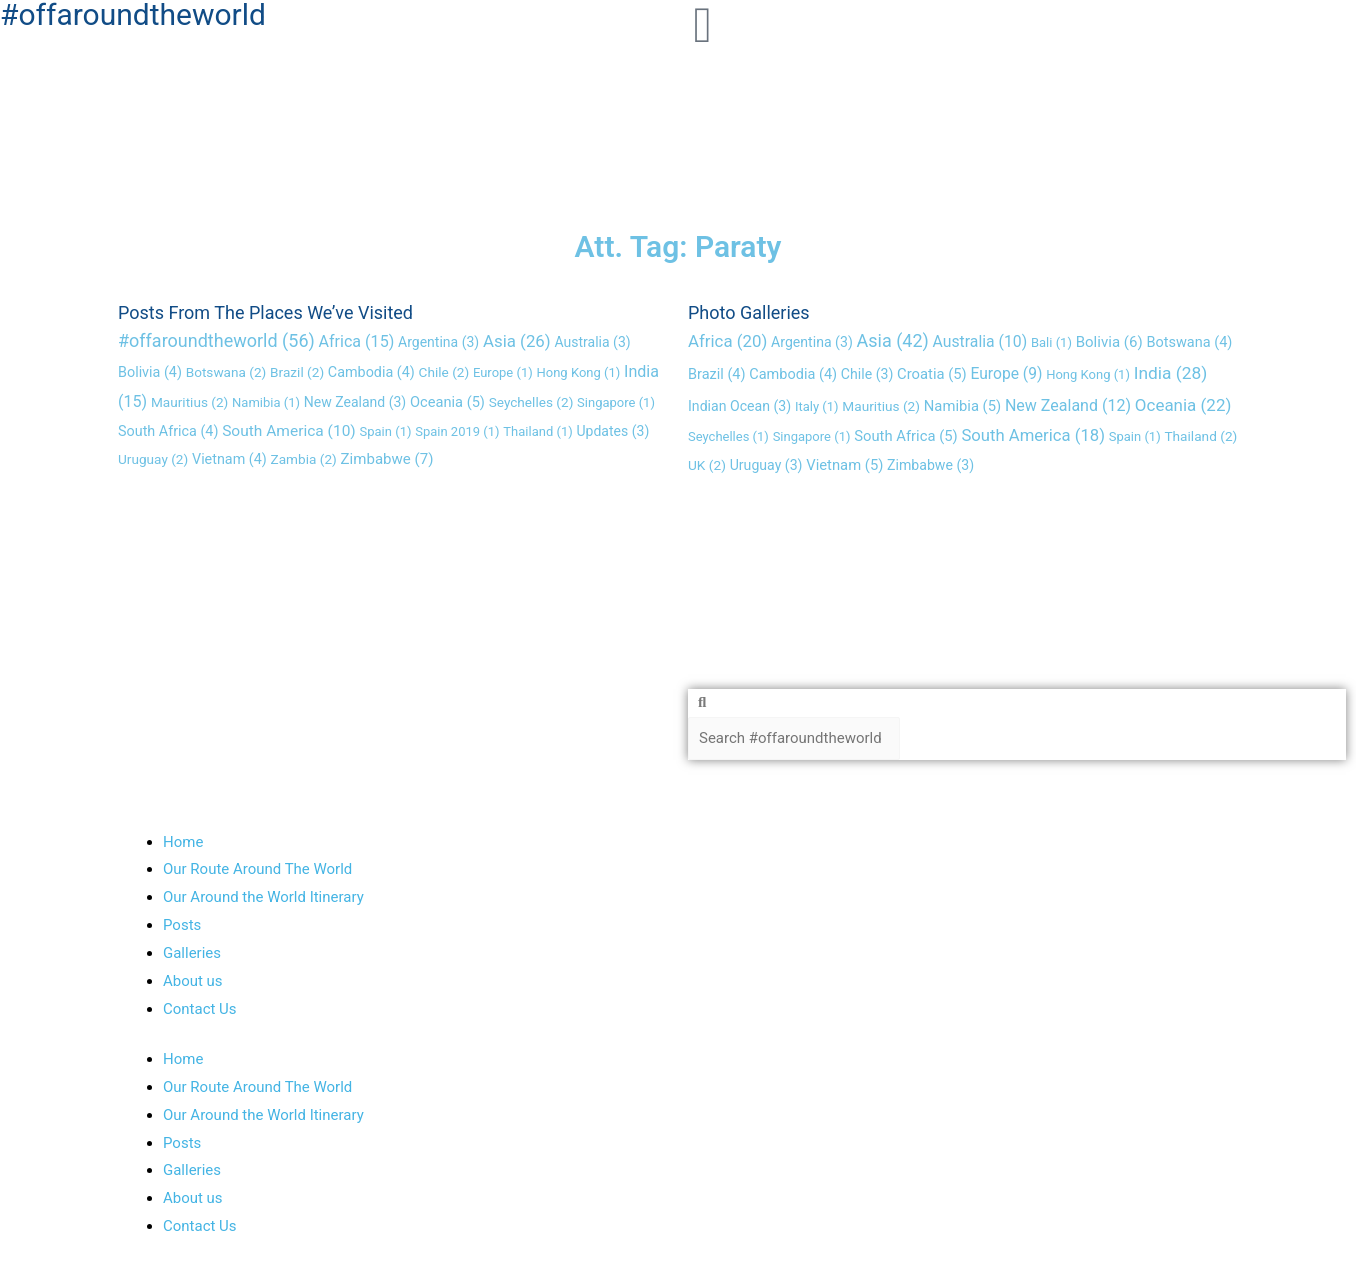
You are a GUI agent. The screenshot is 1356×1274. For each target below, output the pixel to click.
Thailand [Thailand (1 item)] (537, 431)
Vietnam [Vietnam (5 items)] (844, 465)
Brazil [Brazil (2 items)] (297, 373)
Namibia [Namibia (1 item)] (266, 402)
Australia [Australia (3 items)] (592, 342)
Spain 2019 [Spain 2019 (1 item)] (457, 431)
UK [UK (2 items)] (707, 465)
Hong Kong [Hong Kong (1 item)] (579, 373)
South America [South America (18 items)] (1033, 435)
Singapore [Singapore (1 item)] (616, 402)
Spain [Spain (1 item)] (386, 431)
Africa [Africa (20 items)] (727, 341)
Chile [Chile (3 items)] (867, 375)
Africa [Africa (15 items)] (357, 341)
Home (183, 842)
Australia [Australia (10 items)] (980, 341)
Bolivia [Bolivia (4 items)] (150, 373)
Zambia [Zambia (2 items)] (304, 459)
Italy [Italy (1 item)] (817, 406)
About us (193, 981)
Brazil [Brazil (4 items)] (717, 375)
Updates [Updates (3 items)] (613, 431)
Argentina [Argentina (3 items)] (438, 342)
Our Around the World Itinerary (263, 898)
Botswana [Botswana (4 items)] (1189, 342)
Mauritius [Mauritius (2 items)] (189, 402)
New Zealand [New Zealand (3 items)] (355, 402)
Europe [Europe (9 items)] (1006, 374)
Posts (182, 925)
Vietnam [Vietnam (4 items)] (229, 459)
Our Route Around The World (257, 870)
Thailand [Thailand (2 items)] (1200, 436)
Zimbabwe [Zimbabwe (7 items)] (387, 459)
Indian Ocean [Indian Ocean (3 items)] (739, 406)
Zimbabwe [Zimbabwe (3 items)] (930, 465)
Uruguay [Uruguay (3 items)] (766, 465)
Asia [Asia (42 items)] (893, 340)
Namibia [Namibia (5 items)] (962, 406)
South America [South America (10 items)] (289, 431)
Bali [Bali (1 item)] (1051, 342)
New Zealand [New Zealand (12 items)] (1068, 405)
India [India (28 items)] (1171, 374)
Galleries (192, 953)
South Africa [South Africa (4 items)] (168, 431)
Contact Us (200, 1009)
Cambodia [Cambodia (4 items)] (371, 373)
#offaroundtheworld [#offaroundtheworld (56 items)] (216, 340)
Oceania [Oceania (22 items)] (1183, 405)
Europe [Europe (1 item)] (503, 373)
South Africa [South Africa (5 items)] (905, 436)
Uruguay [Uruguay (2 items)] (153, 459)
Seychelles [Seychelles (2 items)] (531, 402)
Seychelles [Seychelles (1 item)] (728, 436)
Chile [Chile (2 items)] (444, 373)
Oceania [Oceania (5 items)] (447, 402)
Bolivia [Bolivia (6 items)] (1109, 342)
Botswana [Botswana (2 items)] (226, 373)
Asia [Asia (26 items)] (517, 341)
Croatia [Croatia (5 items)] (932, 375)
